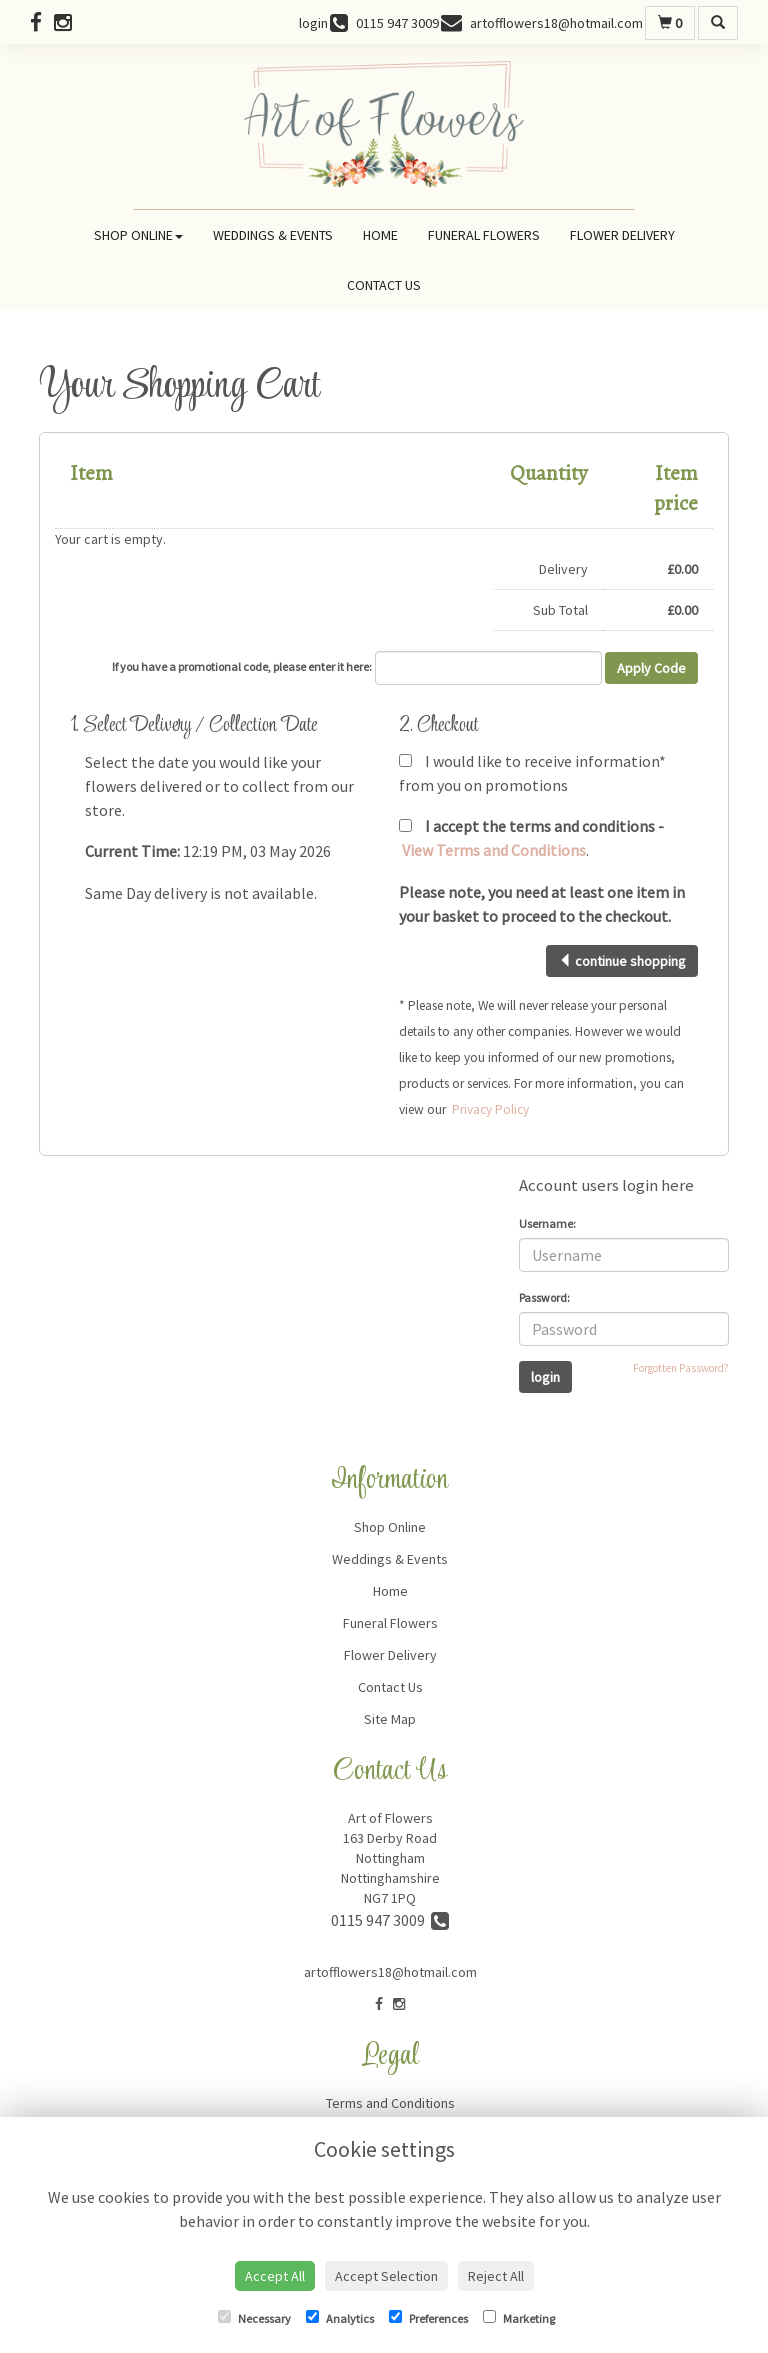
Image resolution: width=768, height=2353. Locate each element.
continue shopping (622, 961)
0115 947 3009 (390, 1920)
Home (380, 235)
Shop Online (138, 235)
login (313, 23)
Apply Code (651, 668)
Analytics (340, 2318)
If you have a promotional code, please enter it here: (242, 666)
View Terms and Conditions (494, 850)
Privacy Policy (490, 1109)
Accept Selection (386, 2276)
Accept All (275, 2276)
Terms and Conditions (390, 2103)
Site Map (390, 1719)
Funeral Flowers (484, 235)
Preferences (428, 2318)
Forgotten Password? (681, 1368)
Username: (547, 1223)
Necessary (254, 2318)
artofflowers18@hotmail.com (390, 1972)
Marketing (519, 2318)
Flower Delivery (622, 235)
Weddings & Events (273, 235)
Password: (544, 1297)
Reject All (496, 2276)
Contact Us (384, 285)
